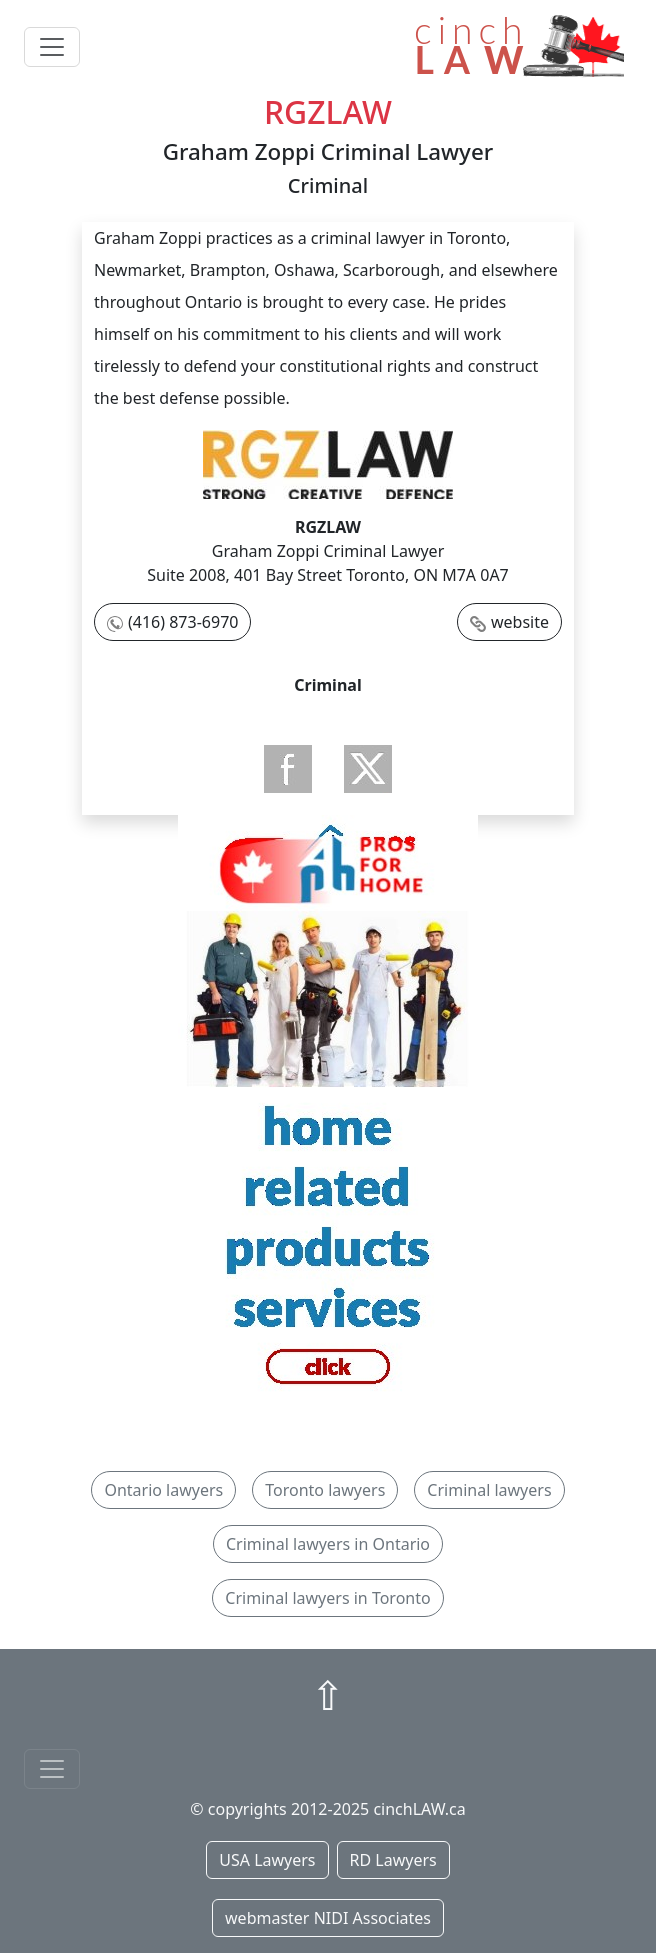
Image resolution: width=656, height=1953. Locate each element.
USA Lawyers (267, 1860)
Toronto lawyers (325, 1490)
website (520, 622)
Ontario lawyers (163, 1490)
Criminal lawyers (489, 1490)
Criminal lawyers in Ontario (328, 1544)
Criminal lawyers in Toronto (327, 1598)
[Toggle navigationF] (52, 1769)
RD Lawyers (393, 1860)
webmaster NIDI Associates (328, 1918)
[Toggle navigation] (52, 47)
